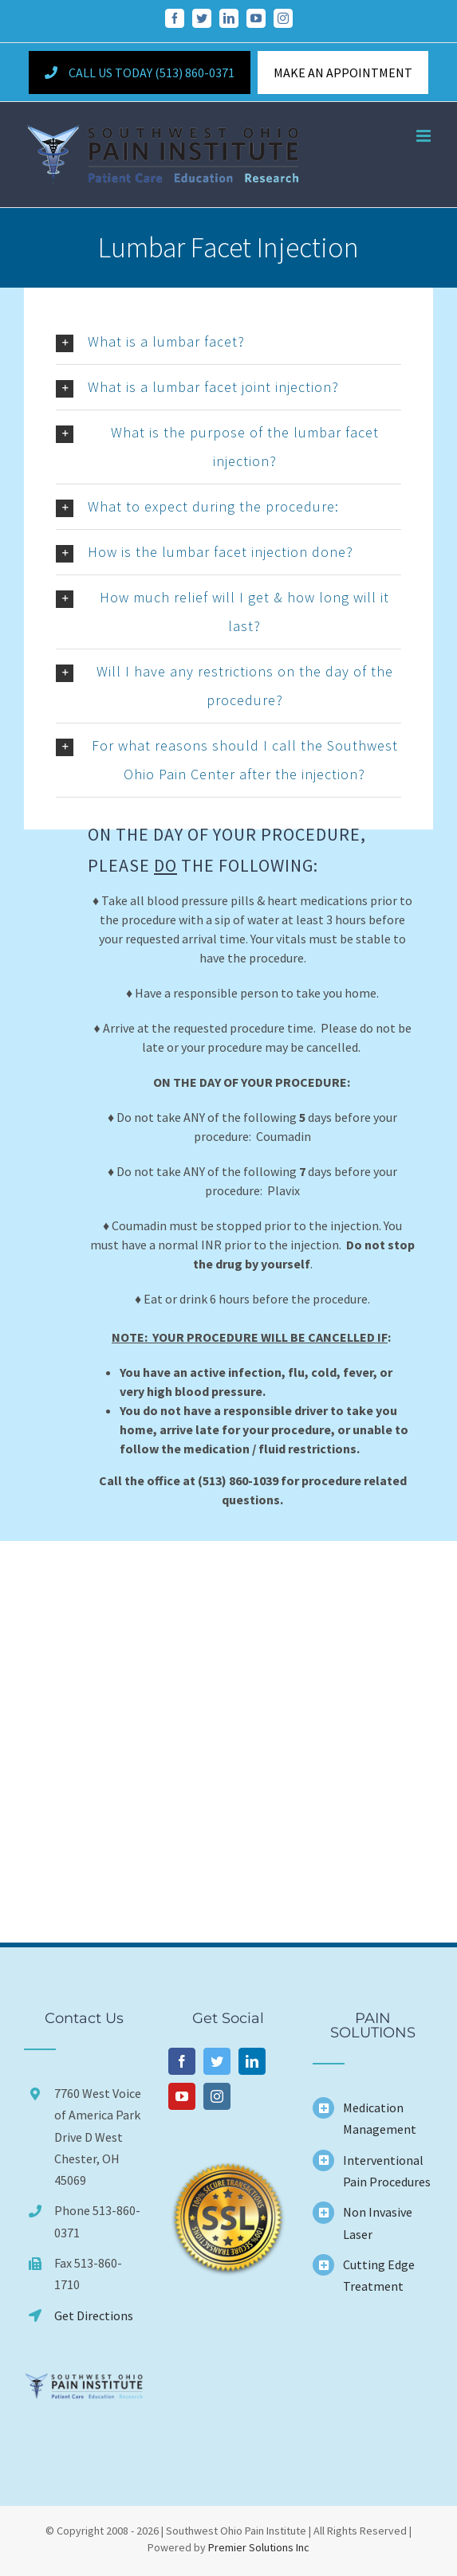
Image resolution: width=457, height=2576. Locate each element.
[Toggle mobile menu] (424, 135)
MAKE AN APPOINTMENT (343, 72)
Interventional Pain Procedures (387, 2171)
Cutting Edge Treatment (379, 2275)
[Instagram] (216, 2096)
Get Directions (93, 2315)
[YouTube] (181, 2096)
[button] (228, 342)
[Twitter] (216, 2061)
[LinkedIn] (252, 2061)
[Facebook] (181, 2061)
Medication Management (379, 2118)
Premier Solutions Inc (258, 2547)
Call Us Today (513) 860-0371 (139, 72)
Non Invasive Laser (377, 2222)
